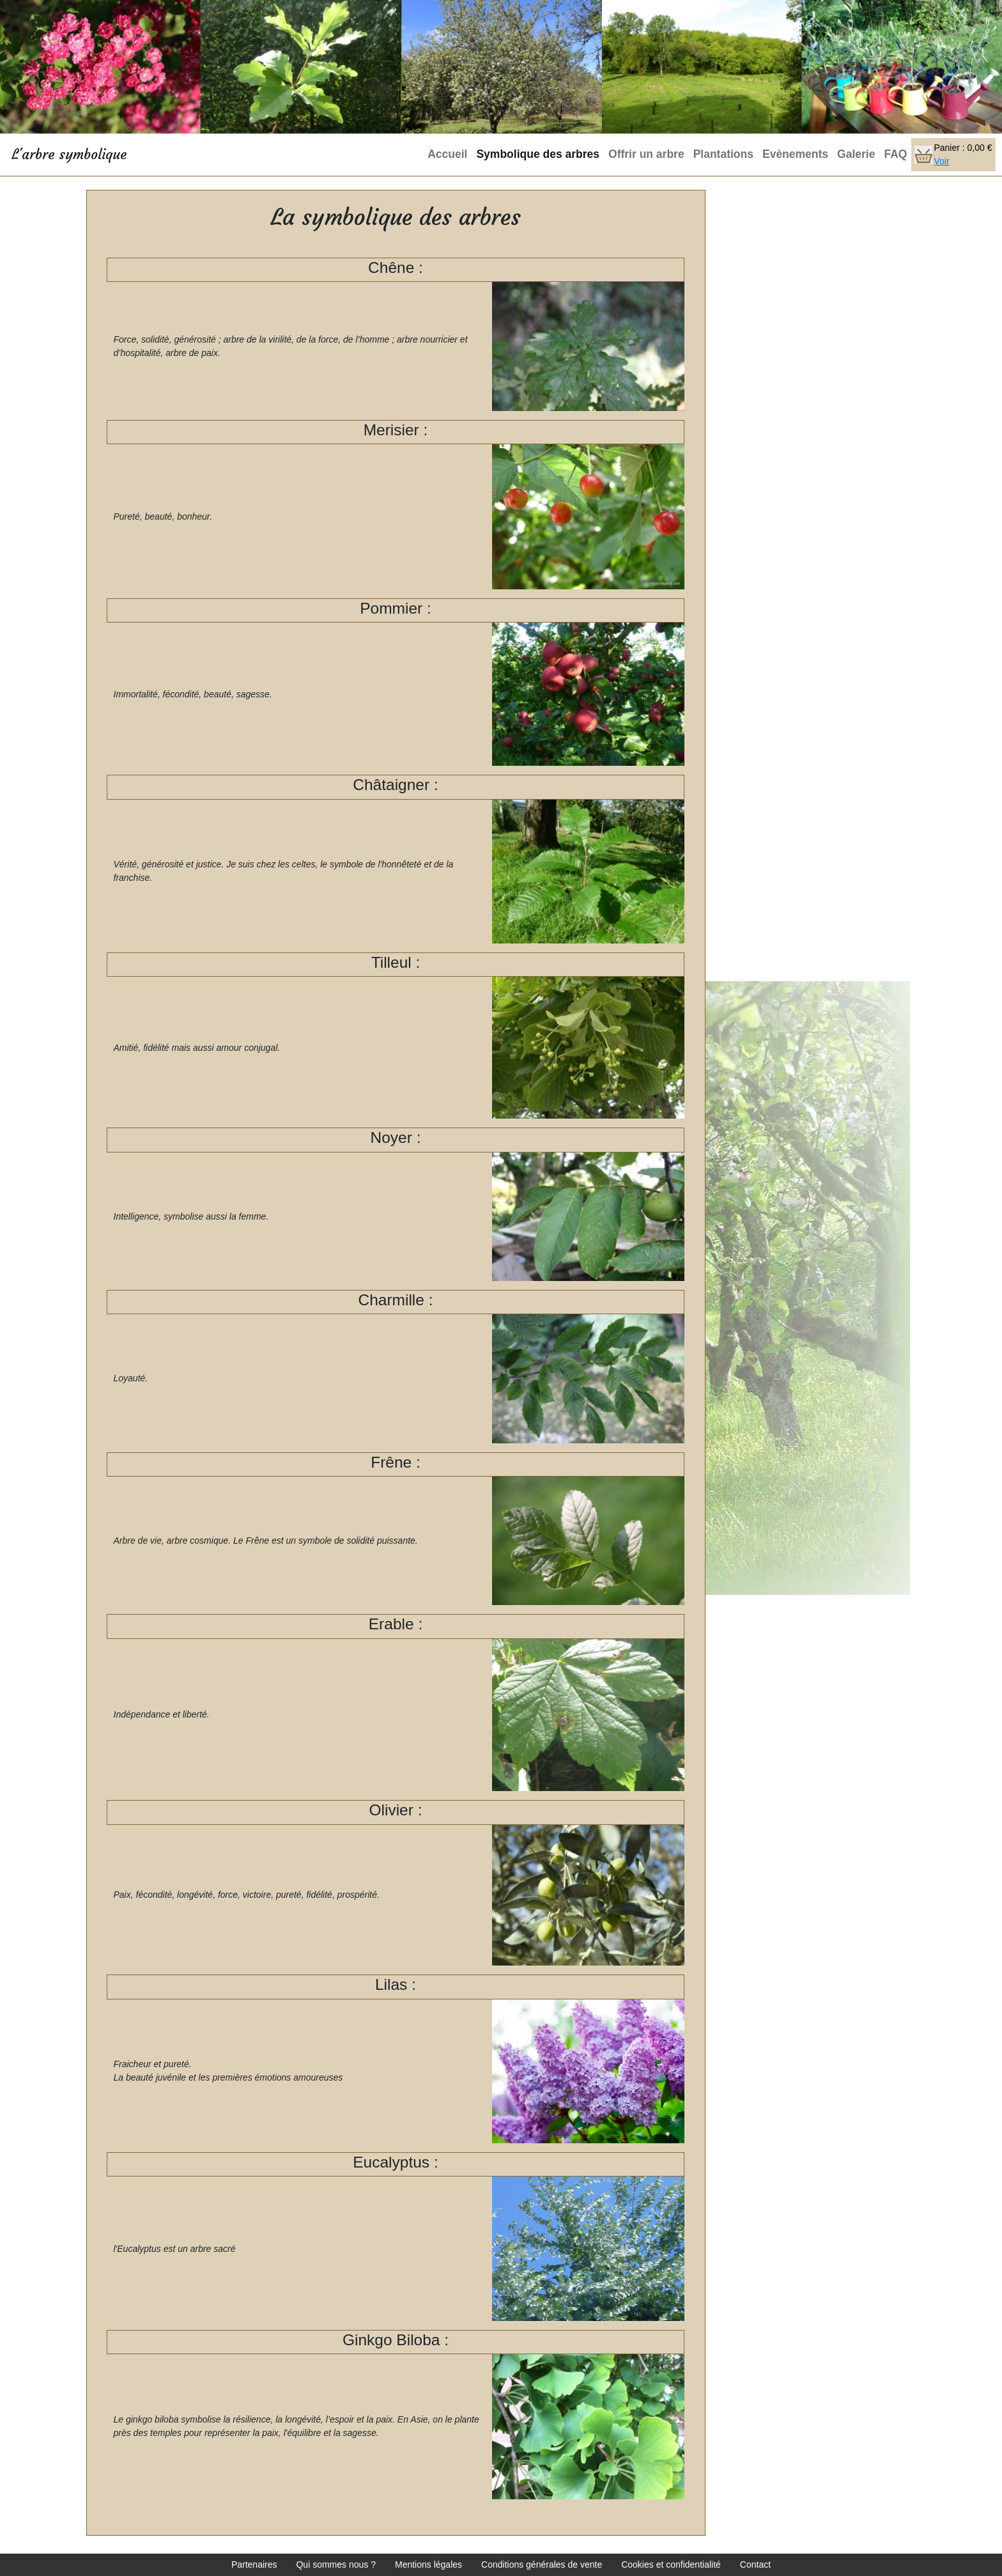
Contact (755, 2564)
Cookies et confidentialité (671, 2564)
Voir (941, 161)
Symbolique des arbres (537, 154)
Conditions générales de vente (541, 2564)
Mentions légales (428, 2564)
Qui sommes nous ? (336, 2564)
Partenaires (254, 2564)
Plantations (723, 154)
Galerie (856, 154)
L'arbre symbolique (69, 154)
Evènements (795, 154)
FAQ (895, 154)
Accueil (447, 154)
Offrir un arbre (646, 154)
